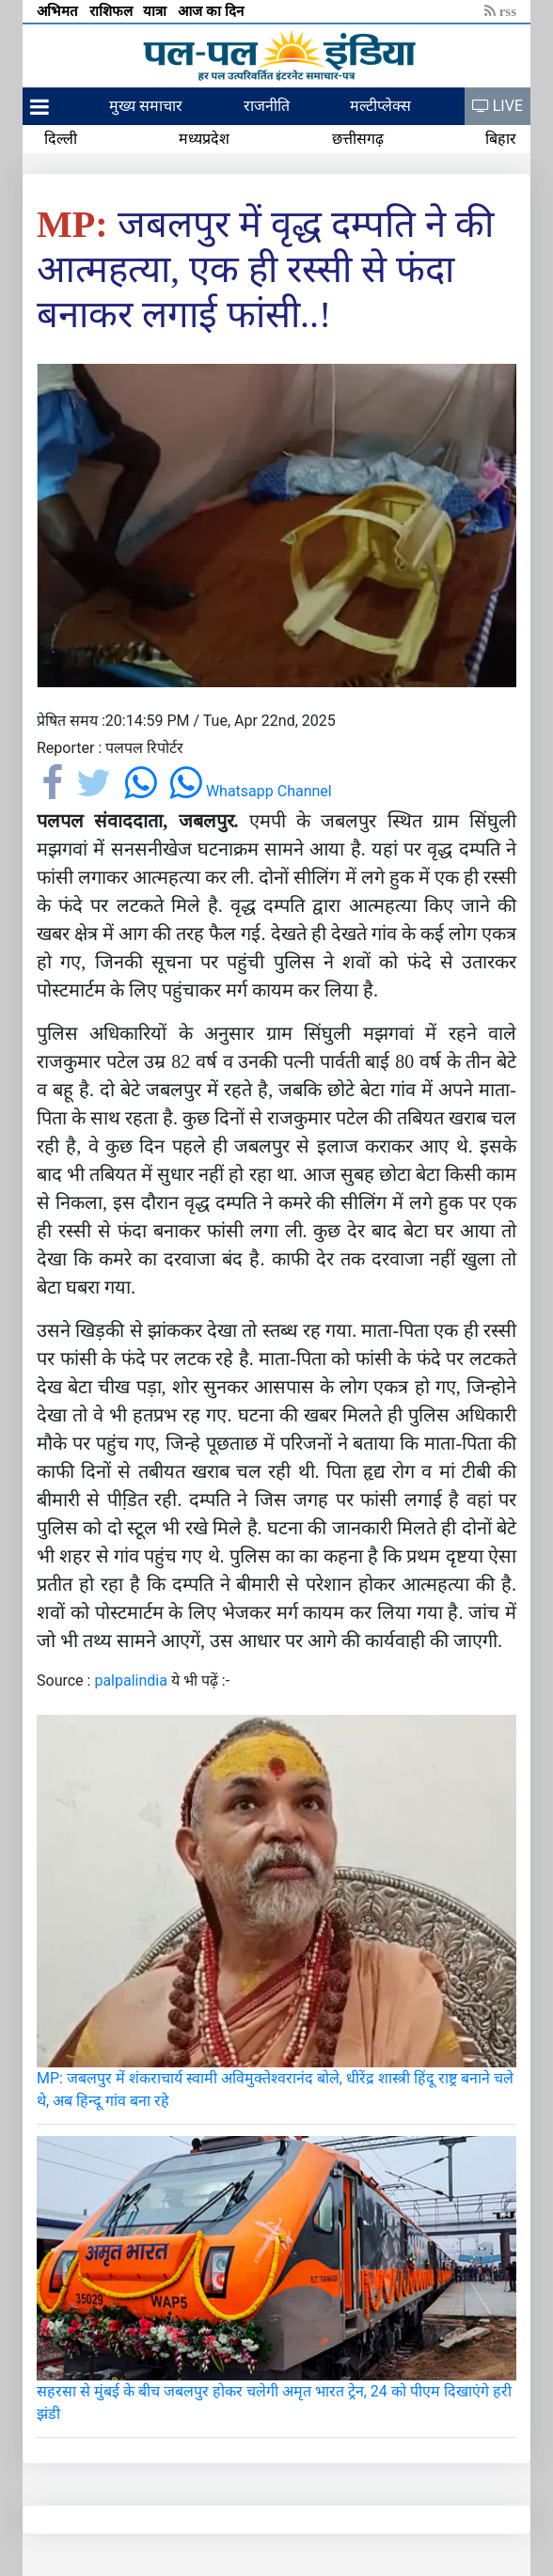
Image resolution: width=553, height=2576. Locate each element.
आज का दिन (212, 11)
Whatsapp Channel (250, 791)
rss (500, 11)
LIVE (497, 106)
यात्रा (156, 11)
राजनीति (267, 106)
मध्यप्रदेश (204, 139)
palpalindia (130, 1680)
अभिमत (59, 11)
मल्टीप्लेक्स (380, 106)
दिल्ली (60, 139)
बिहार (500, 139)
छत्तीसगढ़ (358, 139)
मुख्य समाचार (145, 106)
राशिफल (112, 11)
